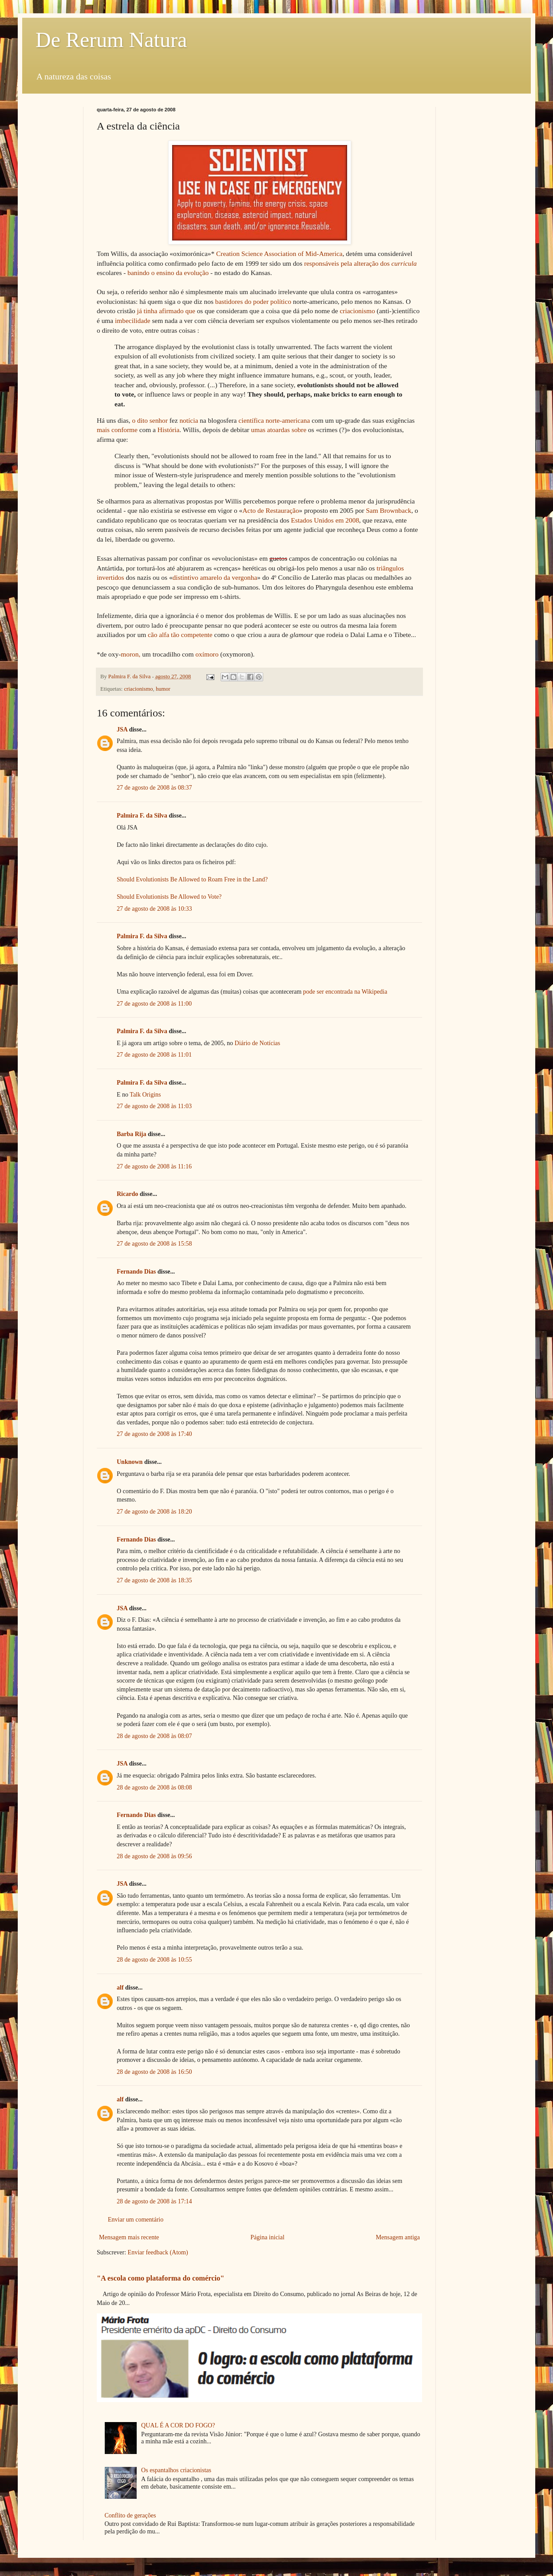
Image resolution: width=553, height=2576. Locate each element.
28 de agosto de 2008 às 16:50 (154, 2072)
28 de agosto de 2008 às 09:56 (154, 1856)
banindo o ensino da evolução (168, 272)
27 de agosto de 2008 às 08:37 (154, 787)
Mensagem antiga (398, 2237)
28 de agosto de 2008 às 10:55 (154, 1959)
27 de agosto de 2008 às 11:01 (154, 1054)
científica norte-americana (274, 420)
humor (163, 689)
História (169, 429)
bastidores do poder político (253, 301)
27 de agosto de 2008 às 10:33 (154, 908)
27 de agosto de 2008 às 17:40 (154, 1434)
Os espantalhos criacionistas (176, 2470)
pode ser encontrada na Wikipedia (345, 991)
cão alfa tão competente (180, 634)
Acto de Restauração (270, 510)
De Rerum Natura (111, 39)
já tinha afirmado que (166, 311)
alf (120, 1987)
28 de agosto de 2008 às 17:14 (154, 2201)
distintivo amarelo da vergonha (215, 577)
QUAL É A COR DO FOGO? (178, 2425)
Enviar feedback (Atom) (158, 2252)
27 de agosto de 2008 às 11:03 (154, 1106)
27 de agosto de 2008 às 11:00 (154, 1003)
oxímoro (206, 654)
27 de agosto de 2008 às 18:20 (154, 1511)
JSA (122, 729)
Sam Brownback (388, 510)
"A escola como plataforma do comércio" (160, 2278)
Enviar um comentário (135, 2219)
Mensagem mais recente (129, 2237)
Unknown (129, 1462)
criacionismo (357, 311)
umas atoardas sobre (278, 429)
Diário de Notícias (257, 1043)
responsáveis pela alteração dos (360, 263)
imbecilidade (132, 320)
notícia (188, 420)
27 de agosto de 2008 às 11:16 (154, 1166)
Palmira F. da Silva (142, 815)
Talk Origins (145, 1094)
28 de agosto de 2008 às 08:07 (154, 1736)
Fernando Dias (136, 1271)
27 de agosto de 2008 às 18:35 (154, 1580)
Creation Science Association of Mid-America (279, 253)
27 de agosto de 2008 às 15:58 (154, 1243)
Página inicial (267, 2237)
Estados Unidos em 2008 (325, 520)
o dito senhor (150, 420)
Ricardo (127, 1194)
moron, (130, 654)
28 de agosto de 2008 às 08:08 (154, 1787)
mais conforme (117, 429)
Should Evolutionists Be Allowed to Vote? (169, 896)
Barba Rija (131, 1134)
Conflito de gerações (130, 2515)
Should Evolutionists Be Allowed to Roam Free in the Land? (192, 879)
